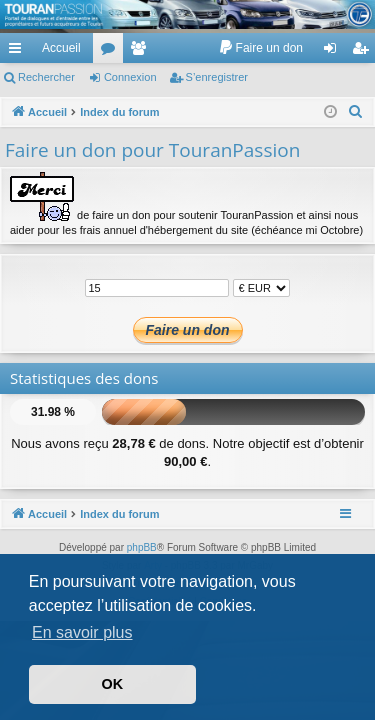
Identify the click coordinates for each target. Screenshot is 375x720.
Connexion (130, 77)
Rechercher (46, 77)
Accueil (61, 48)
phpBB (142, 547)
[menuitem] (260, 48)
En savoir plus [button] (82, 632)
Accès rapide (19, 52)
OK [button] (113, 684)
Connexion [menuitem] (334, 52)
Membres (142, 52)
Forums (112, 52)
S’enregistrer (217, 77)
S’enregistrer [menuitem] (364, 52)
